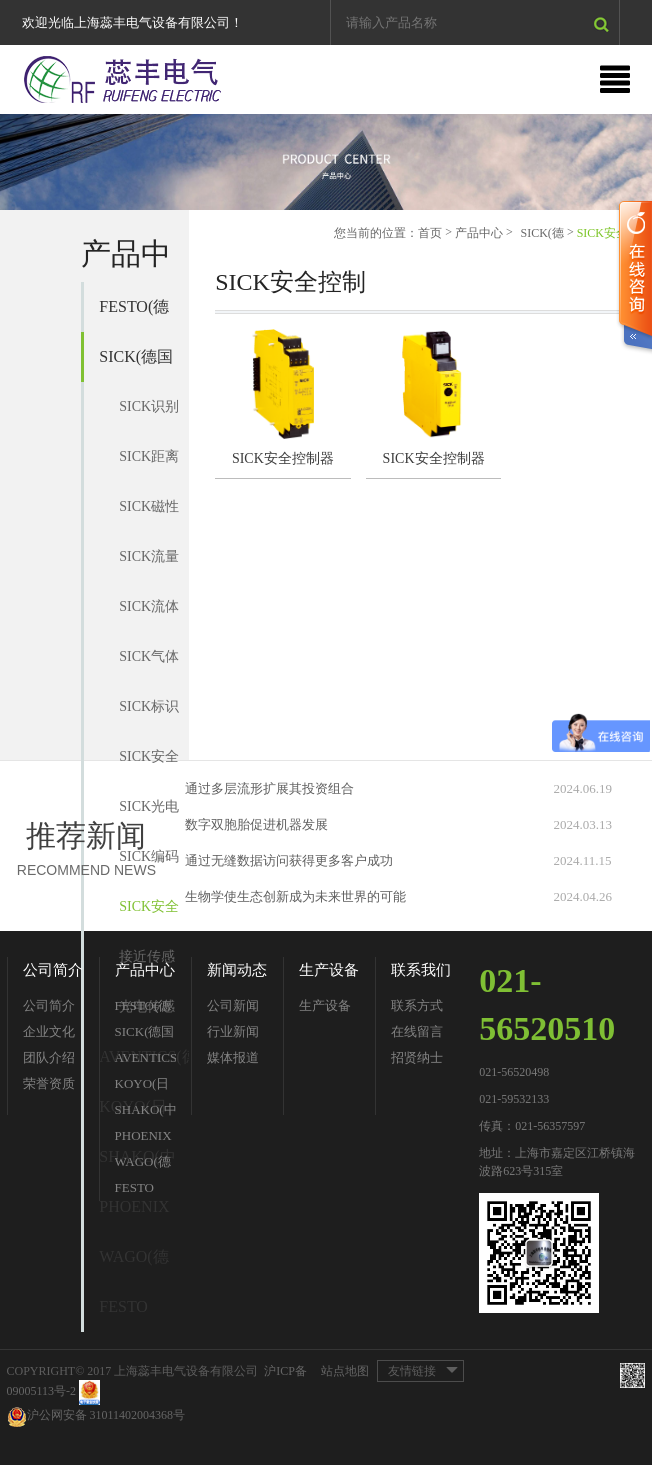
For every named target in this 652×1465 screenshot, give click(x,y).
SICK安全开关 (149, 765)
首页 (430, 233)
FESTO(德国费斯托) (134, 315)
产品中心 (479, 233)
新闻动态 (237, 970)
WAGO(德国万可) (133, 1265)
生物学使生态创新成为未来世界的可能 (295, 896)
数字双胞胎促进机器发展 (256, 824)
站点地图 (345, 1371)
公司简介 (53, 970)
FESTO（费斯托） (123, 1315)
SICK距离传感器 (149, 465)
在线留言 (417, 1031)
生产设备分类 (325, 1008)
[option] (326, 162)
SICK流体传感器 (149, 615)
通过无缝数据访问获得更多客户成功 (289, 860)
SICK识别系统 (149, 415)
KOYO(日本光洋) (142, 1086)
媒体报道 (233, 1057)
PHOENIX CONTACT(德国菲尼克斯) (144, 1215)
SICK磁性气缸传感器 (149, 515)
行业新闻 (233, 1031)
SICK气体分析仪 (149, 665)
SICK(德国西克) (136, 365)
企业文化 (49, 1031)
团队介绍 (49, 1057)
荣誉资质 (49, 1083)
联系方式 (417, 1005)
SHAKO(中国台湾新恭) (145, 1112)
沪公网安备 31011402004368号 (96, 1416)
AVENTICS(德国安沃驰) (145, 1060)
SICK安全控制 (149, 915)
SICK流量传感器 (149, 565)
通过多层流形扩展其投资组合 (269, 788)
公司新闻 (233, 1005)
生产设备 (329, 970)
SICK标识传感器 (149, 715)
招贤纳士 (417, 1057)
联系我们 (421, 970)
